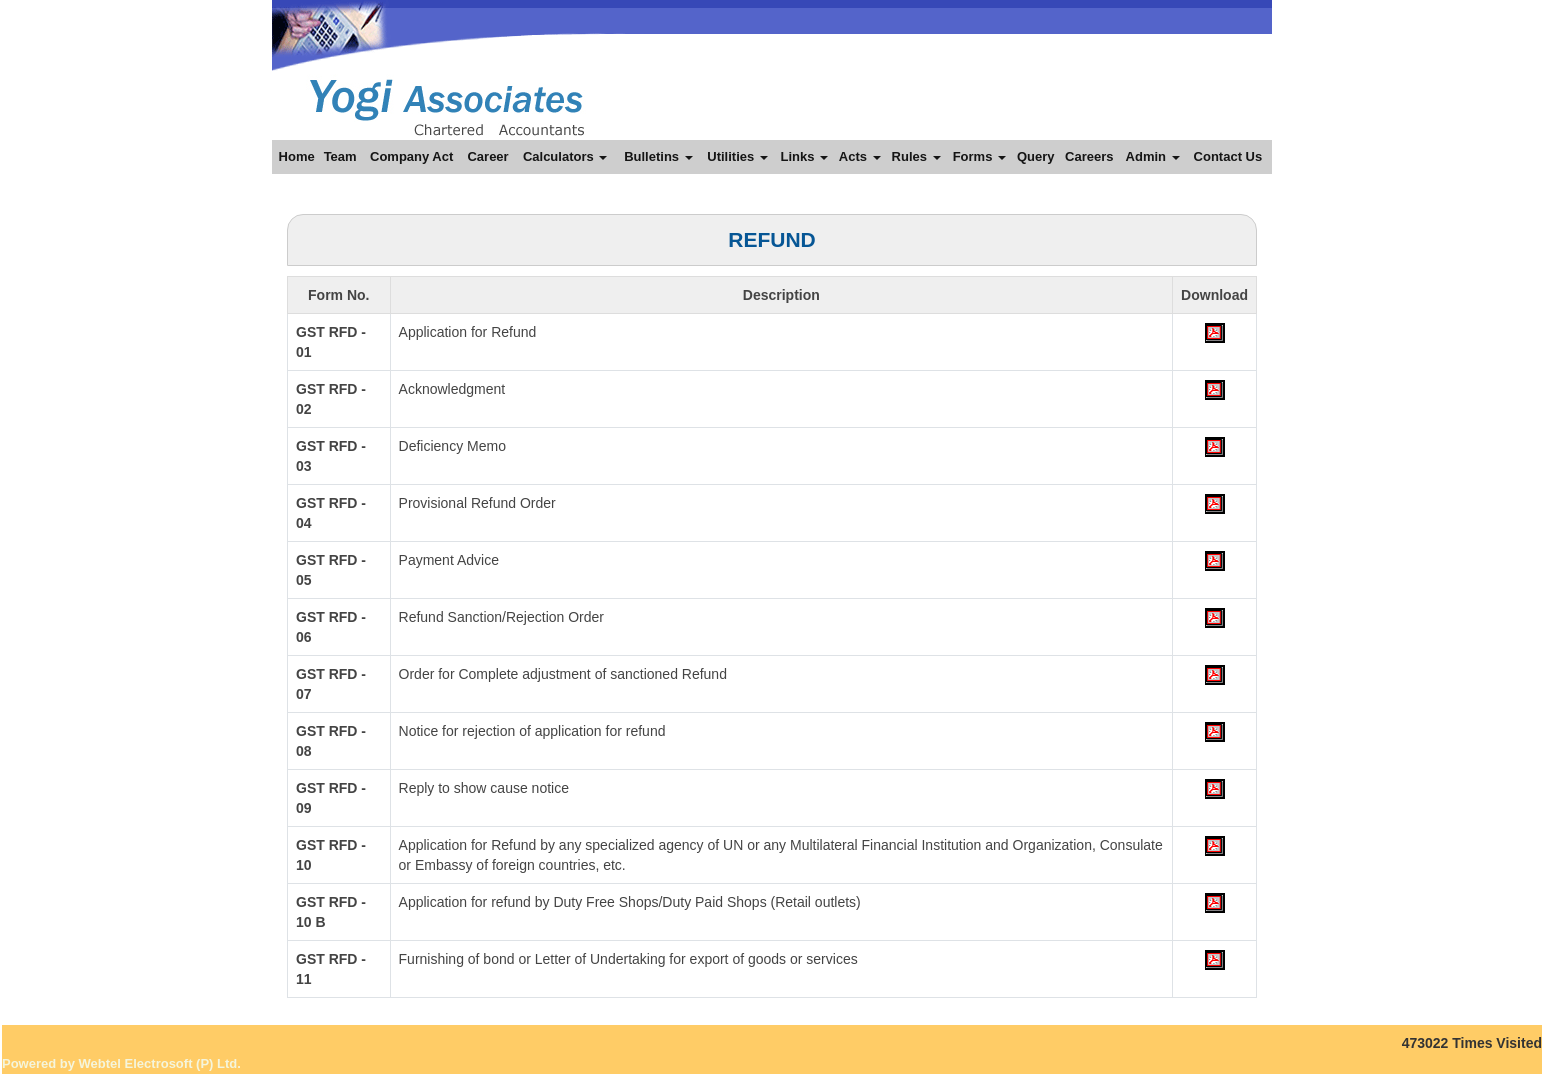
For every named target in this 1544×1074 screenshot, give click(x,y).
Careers (1089, 156)
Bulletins (658, 156)
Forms (979, 156)
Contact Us (1228, 156)
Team (340, 156)
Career (487, 156)
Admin (1153, 156)
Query (1036, 156)
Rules (916, 156)
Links (804, 156)
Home (297, 156)
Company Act (411, 156)
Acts (860, 156)
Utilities (737, 156)
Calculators (565, 156)
